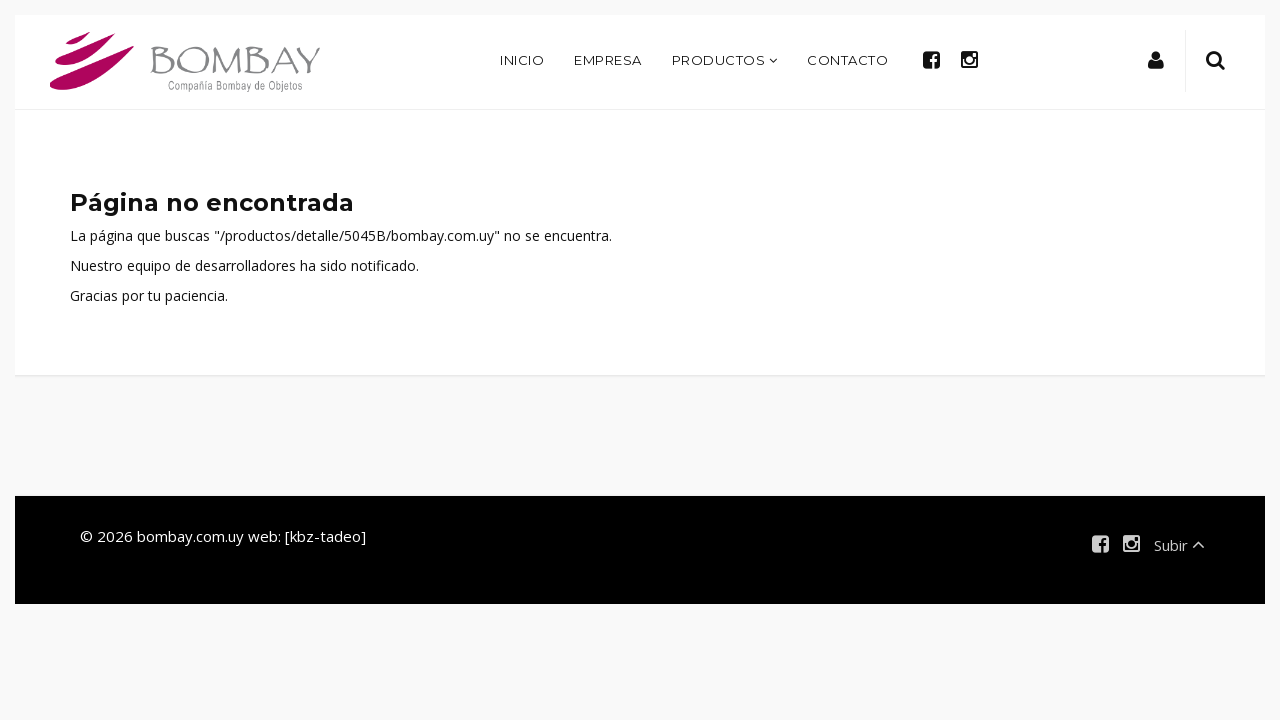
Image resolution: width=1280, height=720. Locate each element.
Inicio (522, 60)
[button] (1156, 61)
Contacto (847, 60)
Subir (1179, 545)
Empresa (608, 60)
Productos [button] (725, 60)
